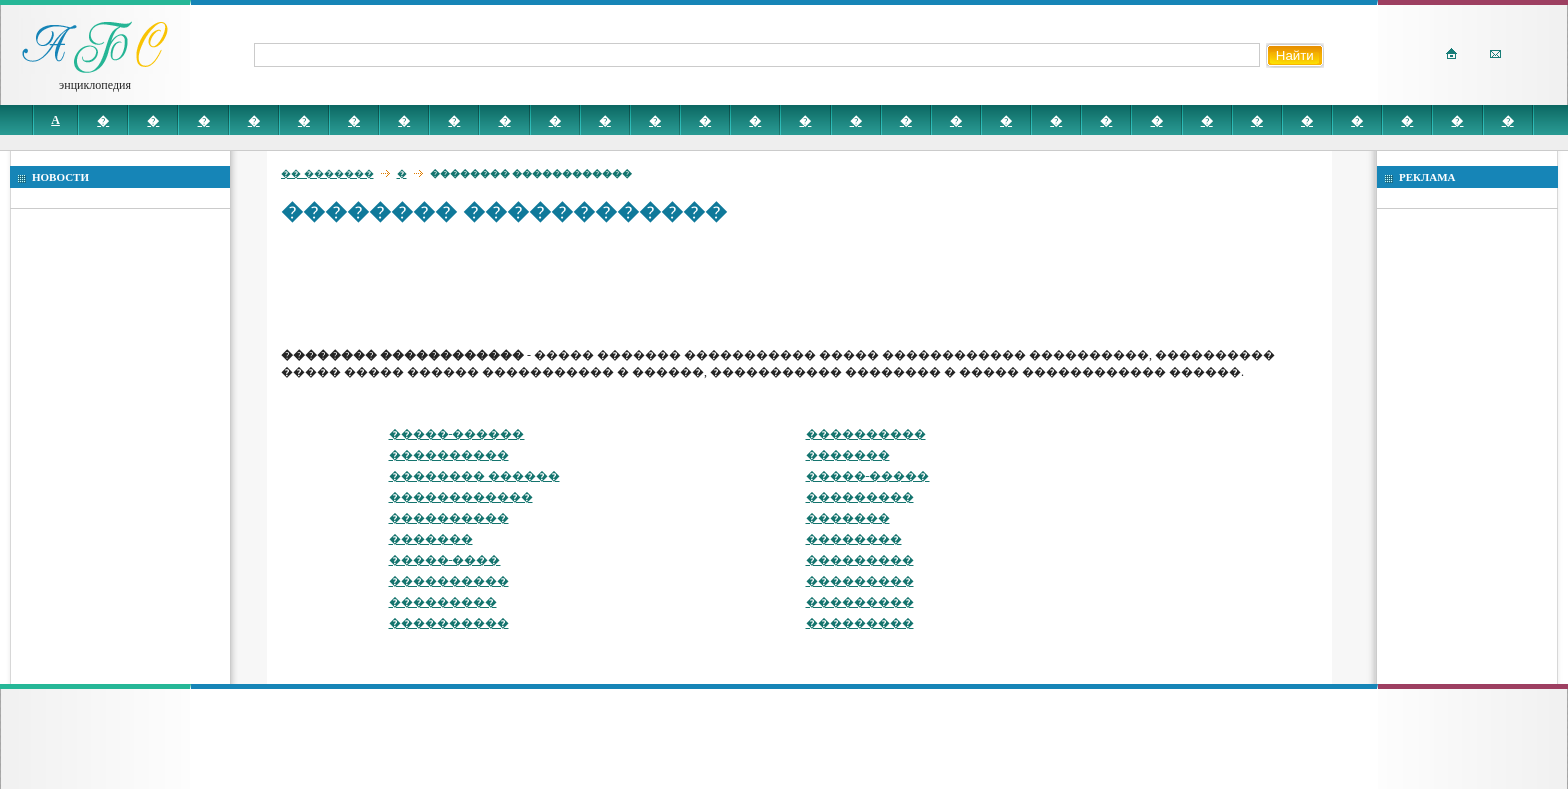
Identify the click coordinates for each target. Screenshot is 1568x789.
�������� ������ (474, 476)
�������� (854, 539)
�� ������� (327, 173)
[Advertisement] (645, 285)
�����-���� (445, 560)
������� (848, 455)
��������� (860, 497)
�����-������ (457, 434)
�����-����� (868, 476)
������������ (461, 497)
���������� (866, 434)
